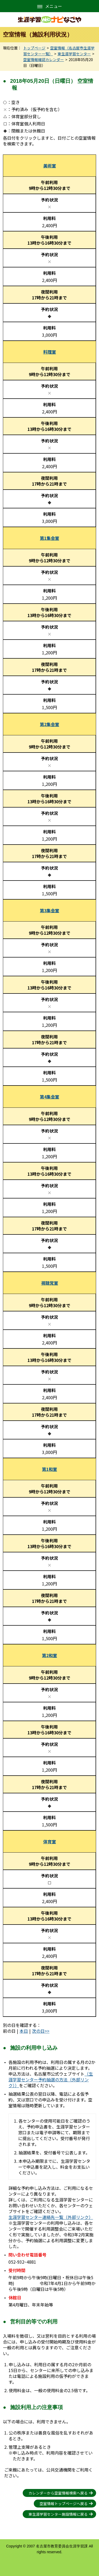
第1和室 (49, 1469)
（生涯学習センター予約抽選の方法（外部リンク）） (50, 2080)
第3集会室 (49, 910)
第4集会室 (49, 1096)
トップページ (34, 48)
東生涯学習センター (74, 53)
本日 (24, 2031)
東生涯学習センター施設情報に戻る (58, 2514)
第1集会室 (49, 538)
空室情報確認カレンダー (43, 59)
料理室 (49, 352)
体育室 (49, 1841)
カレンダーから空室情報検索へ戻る (58, 2493)
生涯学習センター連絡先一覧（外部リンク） (50, 2217)
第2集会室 (49, 724)
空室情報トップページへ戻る (64, 2503)
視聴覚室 (49, 1283)
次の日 (38, 2031)
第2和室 (49, 1655)
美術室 (49, 165)
